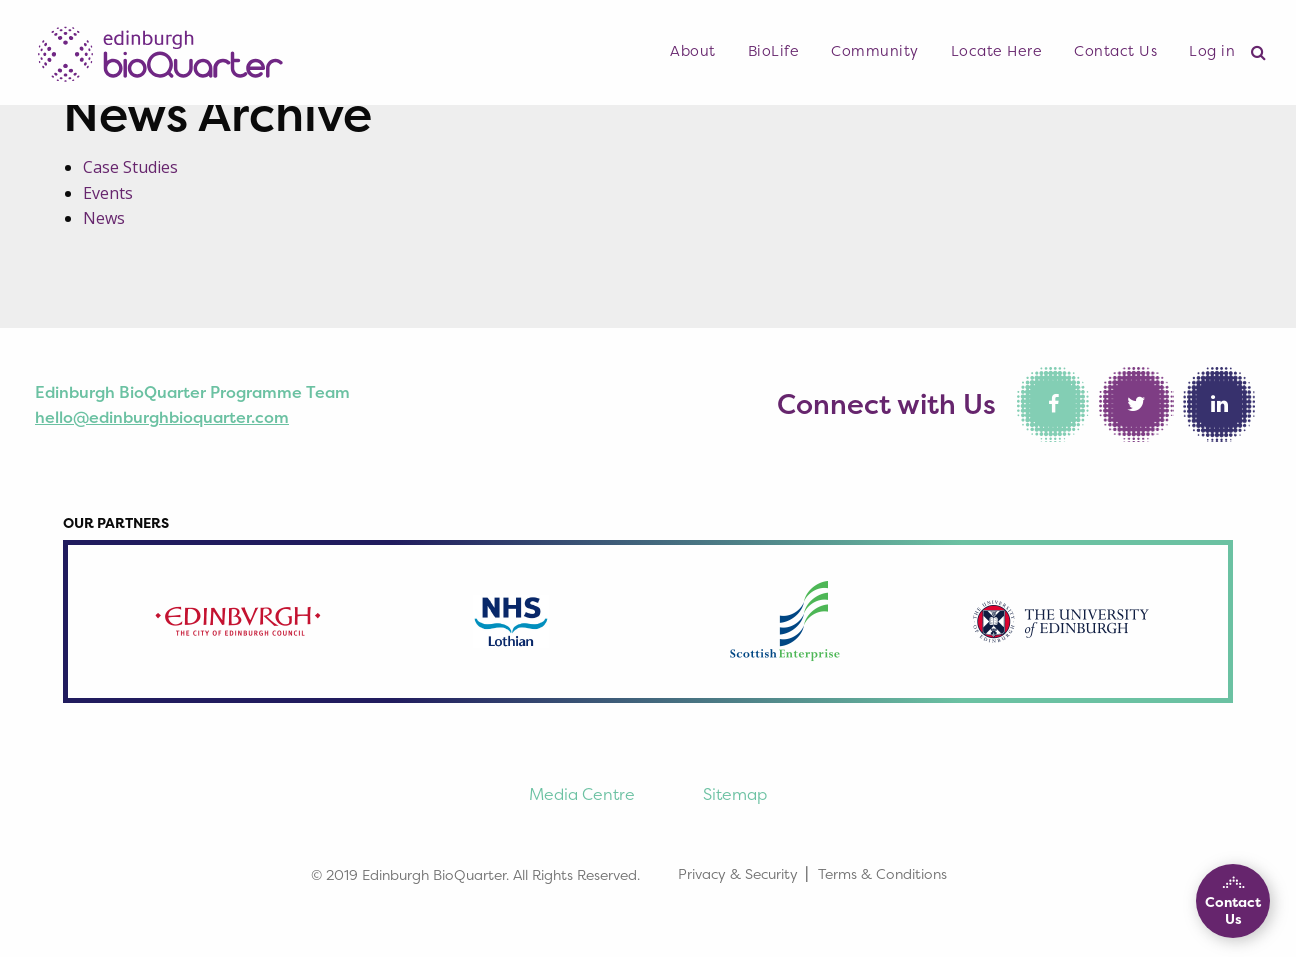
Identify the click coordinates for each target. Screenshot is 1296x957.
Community (875, 51)
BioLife (774, 51)
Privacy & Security (738, 873)
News (104, 218)
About (693, 51)
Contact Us (1115, 51)
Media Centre (582, 794)
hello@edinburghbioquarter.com (162, 417)
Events (108, 193)
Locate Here (997, 51)
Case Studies (130, 167)
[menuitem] (693, 52)
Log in (1212, 51)
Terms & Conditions (882, 873)
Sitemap (735, 794)
